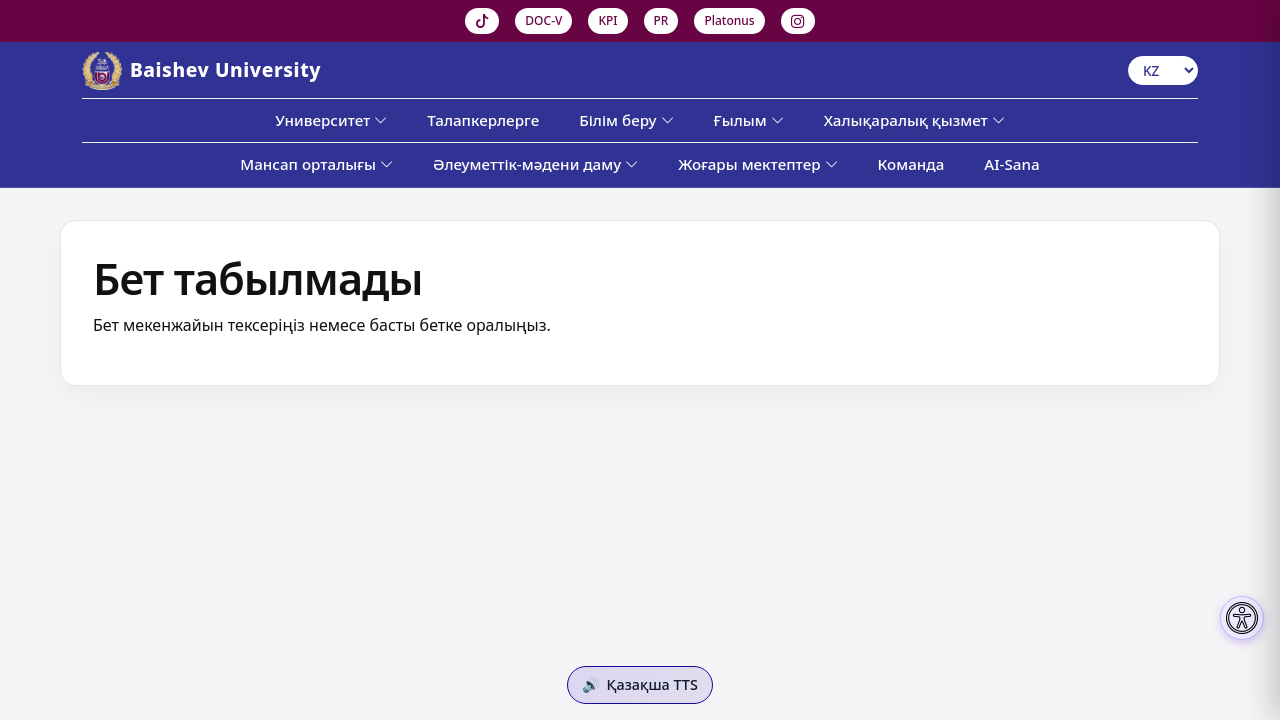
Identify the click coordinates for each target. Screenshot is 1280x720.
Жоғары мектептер (757, 164)
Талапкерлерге (483, 120)
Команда (911, 164)
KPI (607, 20)
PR (661, 20)
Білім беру (626, 120)
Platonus (729, 20)
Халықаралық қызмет (914, 120)
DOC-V (543, 20)
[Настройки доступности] (1242, 618)
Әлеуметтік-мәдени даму (535, 164)
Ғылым (749, 120)
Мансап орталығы (316, 164)
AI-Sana (1011, 164)
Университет (331, 120)
